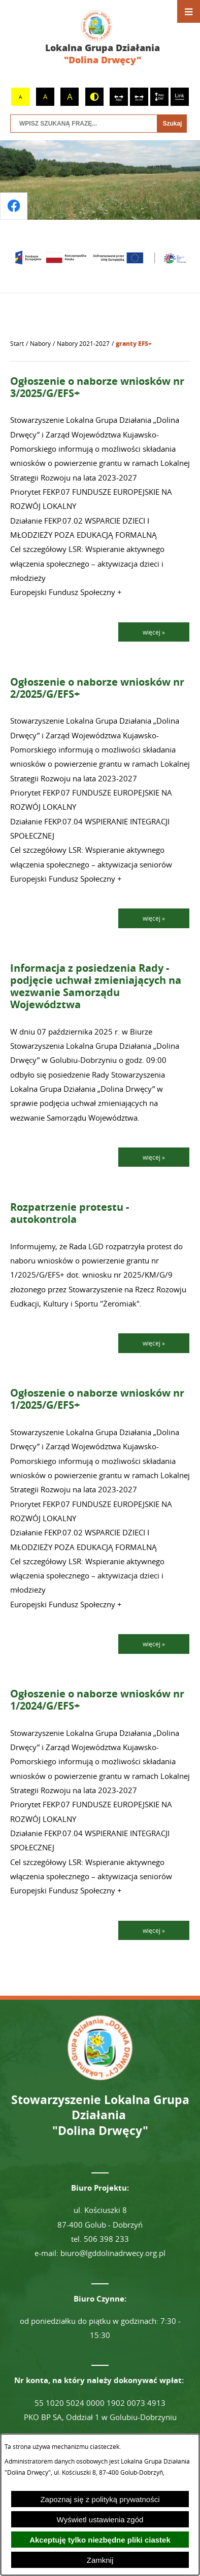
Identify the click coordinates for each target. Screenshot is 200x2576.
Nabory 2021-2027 (83, 343)
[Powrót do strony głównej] (17, 343)
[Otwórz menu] (188, 11)
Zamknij (100, 2560)
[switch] (119, 97)
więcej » (154, 632)
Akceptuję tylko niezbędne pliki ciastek (100, 2539)
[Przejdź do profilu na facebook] (13, 206)
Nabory (40, 343)
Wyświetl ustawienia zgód (100, 2519)
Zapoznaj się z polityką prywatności (99, 2499)
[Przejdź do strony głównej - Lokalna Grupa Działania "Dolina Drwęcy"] (100, 38)
